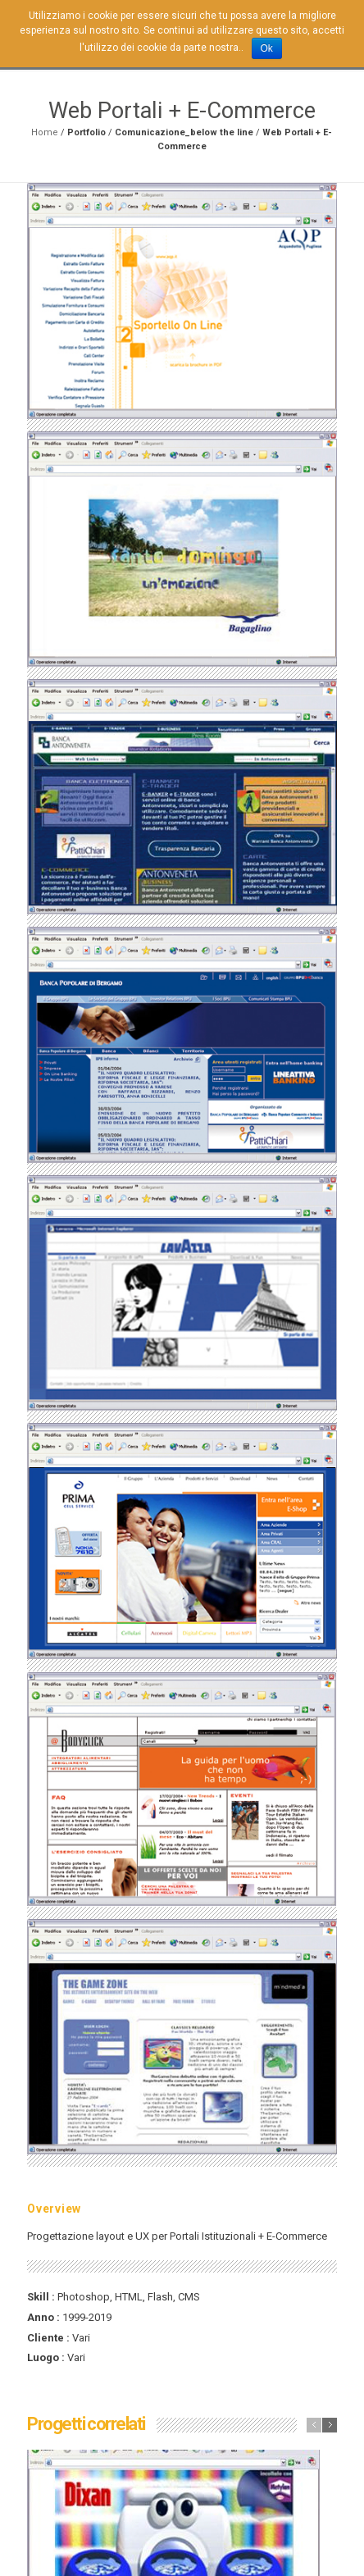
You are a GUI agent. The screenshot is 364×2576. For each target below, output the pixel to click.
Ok (267, 48)
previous (314, 2425)
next (329, 2425)
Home (44, 132)
